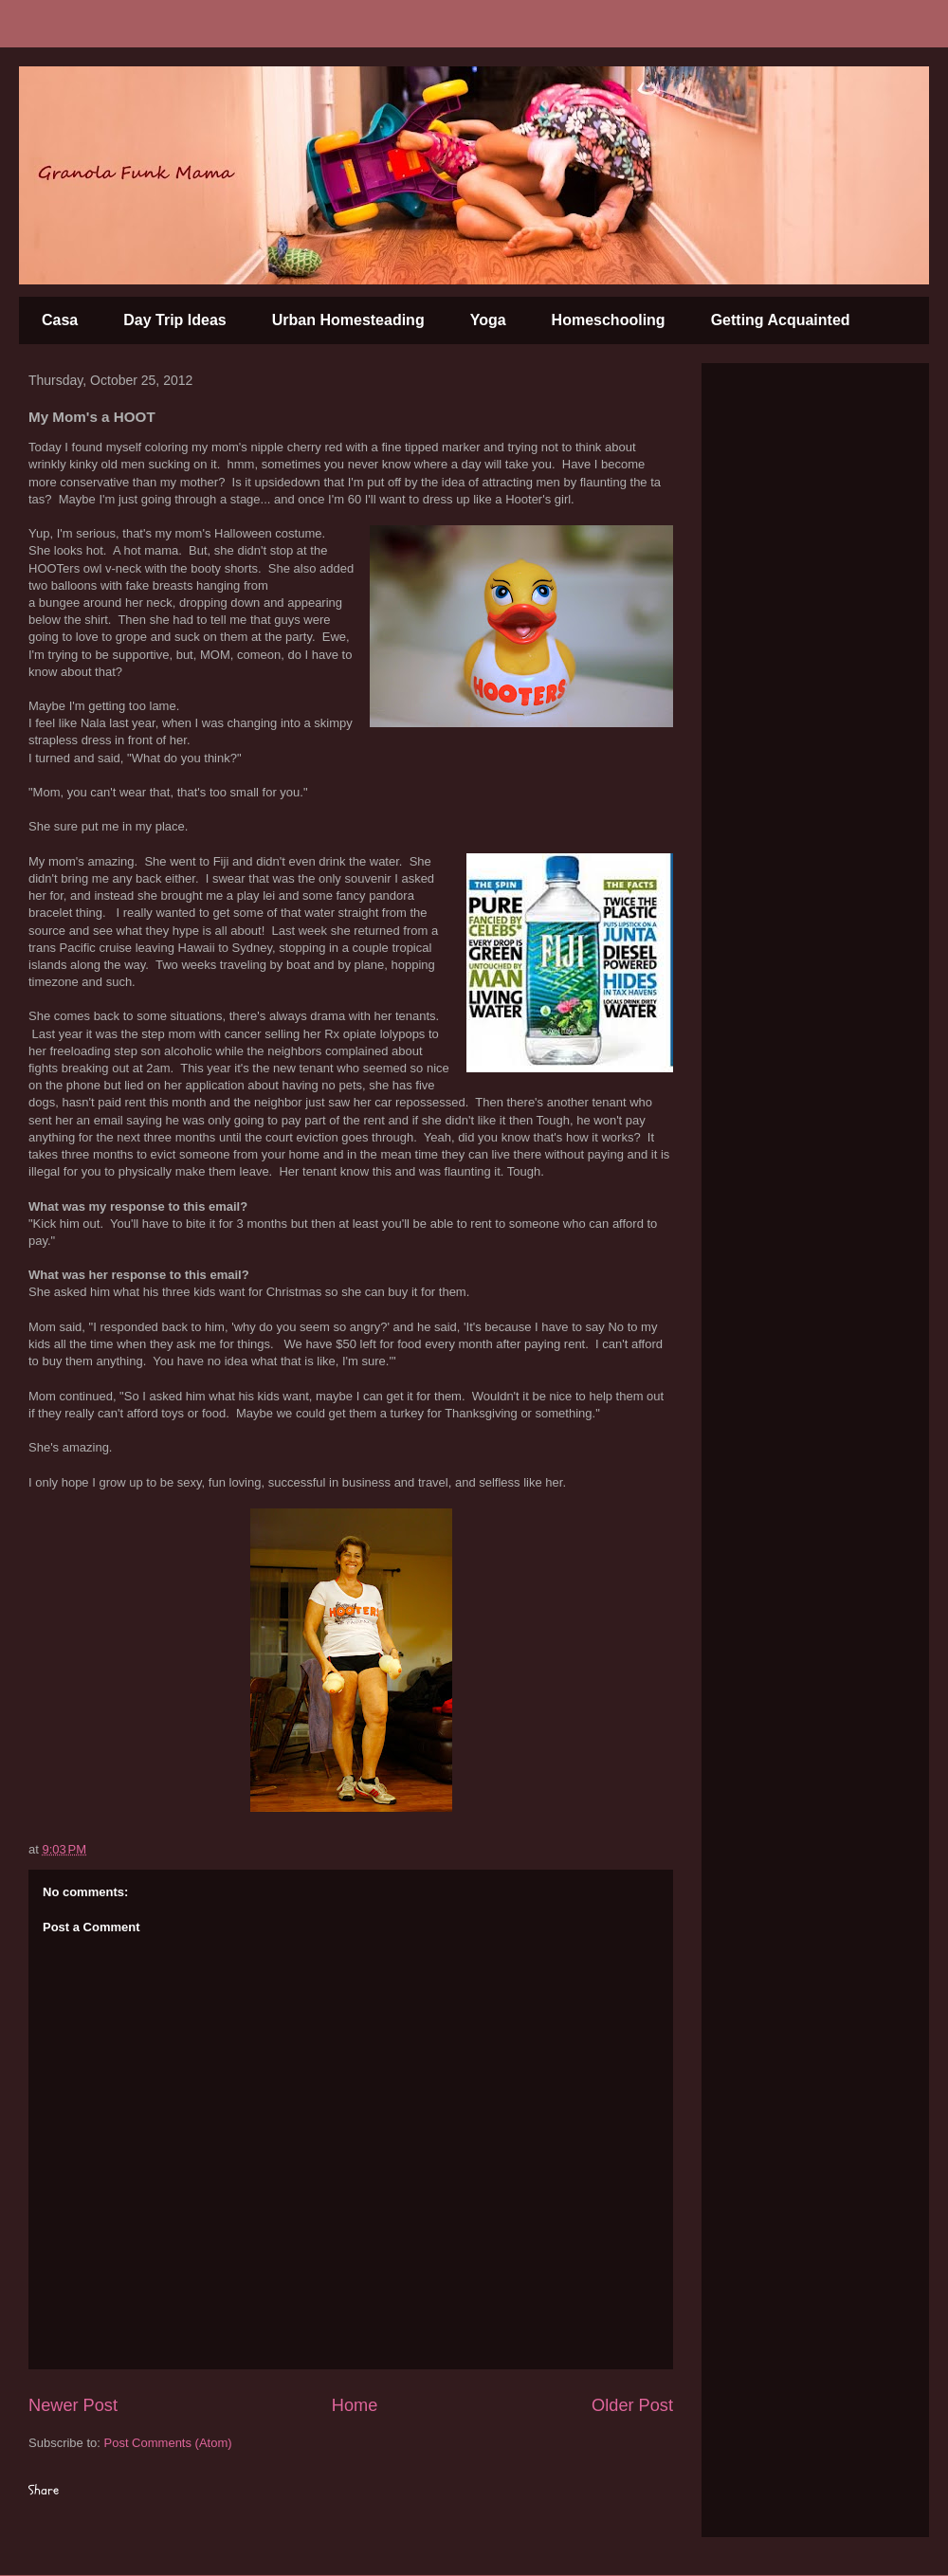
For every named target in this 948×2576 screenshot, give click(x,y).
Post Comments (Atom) (168, 2443)
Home (355, 2405)
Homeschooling (608, 320)
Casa (60, 320)
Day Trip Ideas (175, 320)
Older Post (632, 2405)
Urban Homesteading (348, 320)
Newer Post (73, 2405)
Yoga (488, 320)
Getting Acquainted (780, 320)
